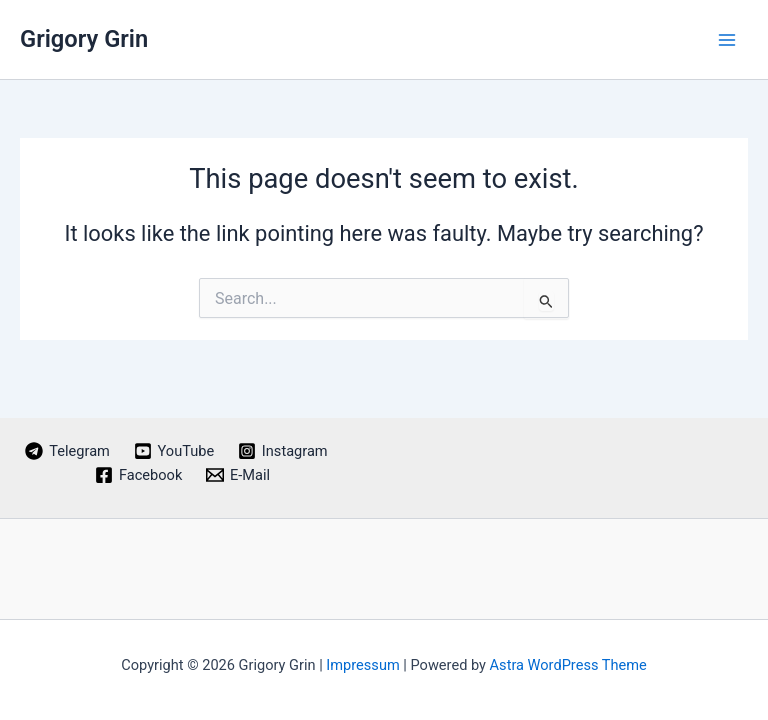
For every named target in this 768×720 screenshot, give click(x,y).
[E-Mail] (238, 475)
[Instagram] (282, 451)
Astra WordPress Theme (568, 665)
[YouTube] (174, 451)
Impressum (362, 665)
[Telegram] (68, 451)
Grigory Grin (84, 39)
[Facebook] (138, 475)
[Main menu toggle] (727, 40)
